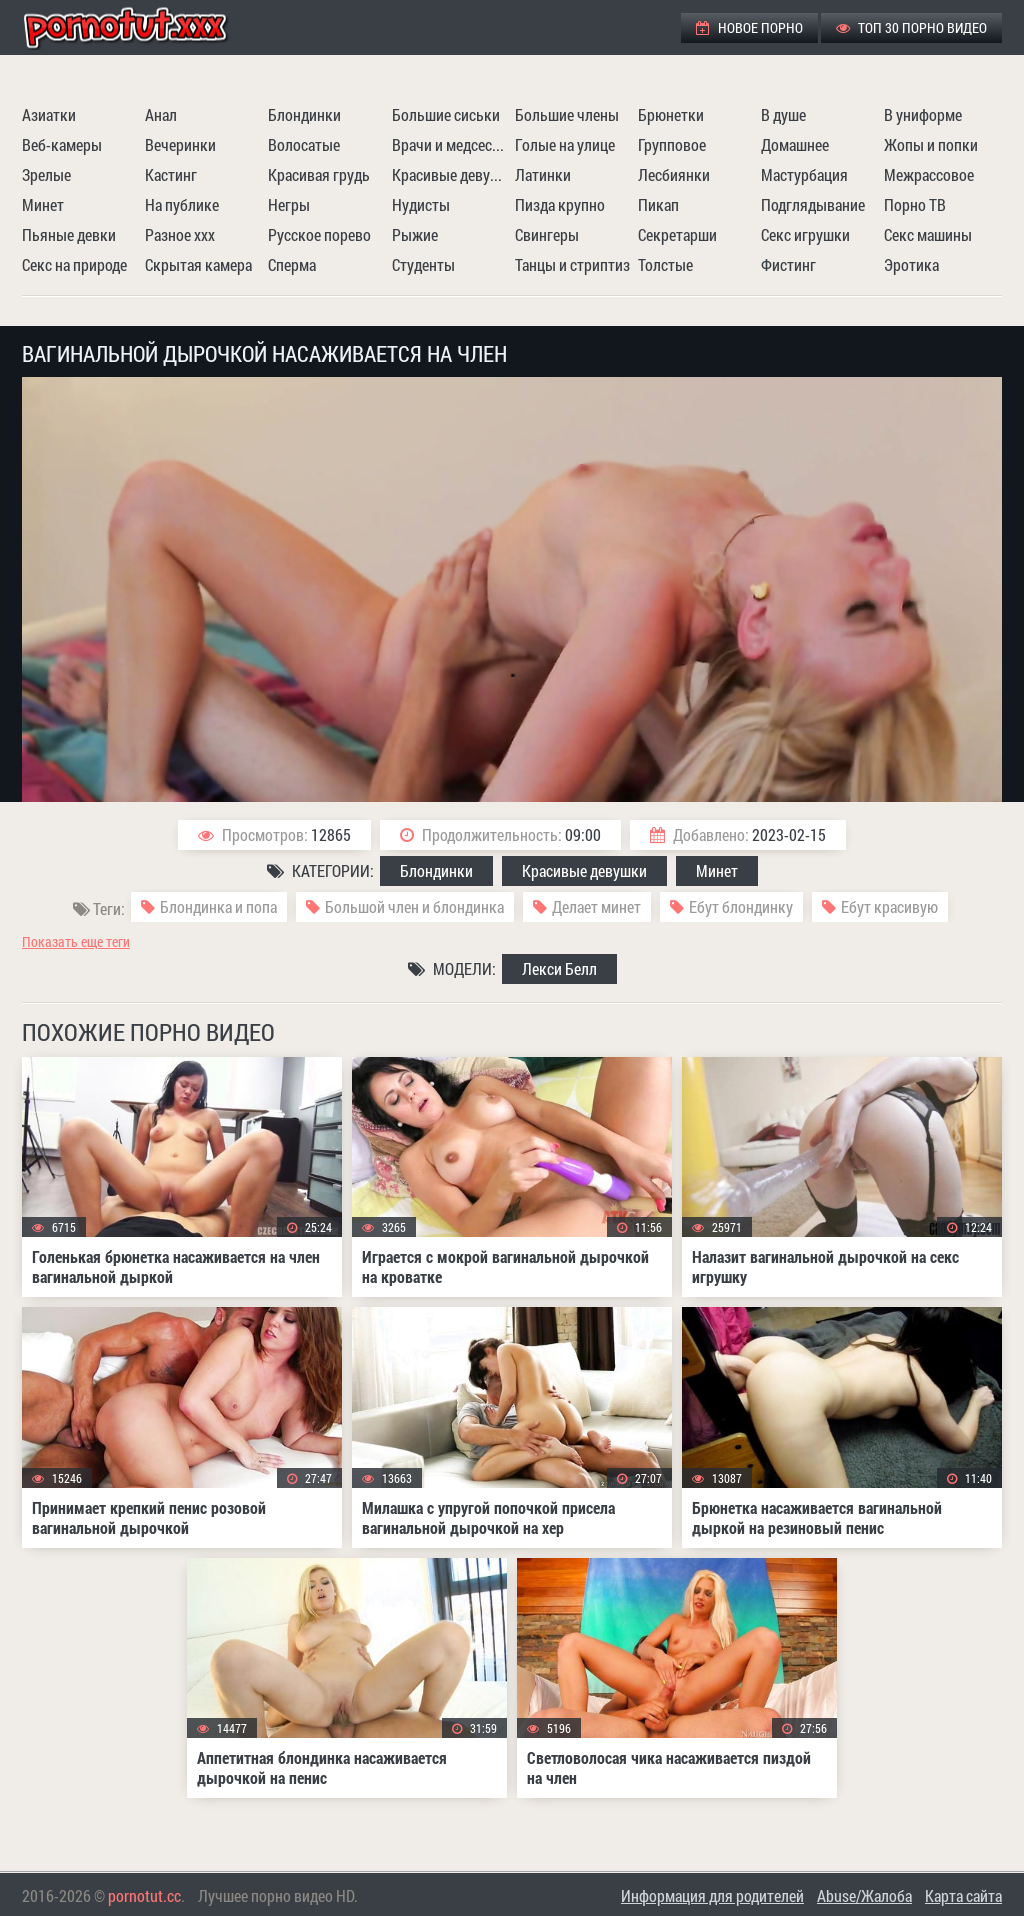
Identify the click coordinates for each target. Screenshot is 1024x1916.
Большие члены (567, 114)
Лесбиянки (674, 174)
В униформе (923, 114)
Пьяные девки (69, 234)
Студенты (423, 264)
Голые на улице (565, 144)
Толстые (665, 264)
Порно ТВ (915, 204)
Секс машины (928, 234)
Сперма (292, 264)
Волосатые (304, 144)
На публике (182, 204)
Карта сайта (963, 1895)
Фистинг (788, 264)
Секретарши (677, 234)
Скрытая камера (198, 264)
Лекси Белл (559, 968)
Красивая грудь (319, 174)
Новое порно (749, 27)
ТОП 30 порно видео (911, 27)
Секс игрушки (805, 234)
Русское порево (319, 234)
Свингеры (547, 234)
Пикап (658, 204)
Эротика (911, 264)
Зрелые (46, 174)
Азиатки (49, 114)
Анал (161, 114)
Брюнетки (671, 114)
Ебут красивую (889, 906)
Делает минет (596, 906)
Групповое (672, 144)
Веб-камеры (62, 144)
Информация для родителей (712, 1895)
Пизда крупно (560, 204)
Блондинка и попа (218, 906)
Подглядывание (813, 204)
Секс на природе (74, 264)
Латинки (543, 174)
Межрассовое (929, 174)
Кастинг (171, 174)
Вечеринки (180, 144)
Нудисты (421, 204)
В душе (783, 114)
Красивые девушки (451, 174)
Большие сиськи (446, 114)
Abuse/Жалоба (864, 1895)
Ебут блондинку (741, 906)
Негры (289, 204)
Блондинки (304, 114)
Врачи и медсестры (451, 144)
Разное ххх (180, 234)
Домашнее (795, 144)
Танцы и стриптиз (572, 264)
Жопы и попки (931, 144)
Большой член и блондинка (414, 906)
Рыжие (415, 234)
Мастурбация (804, 174)
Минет (43, 204)
